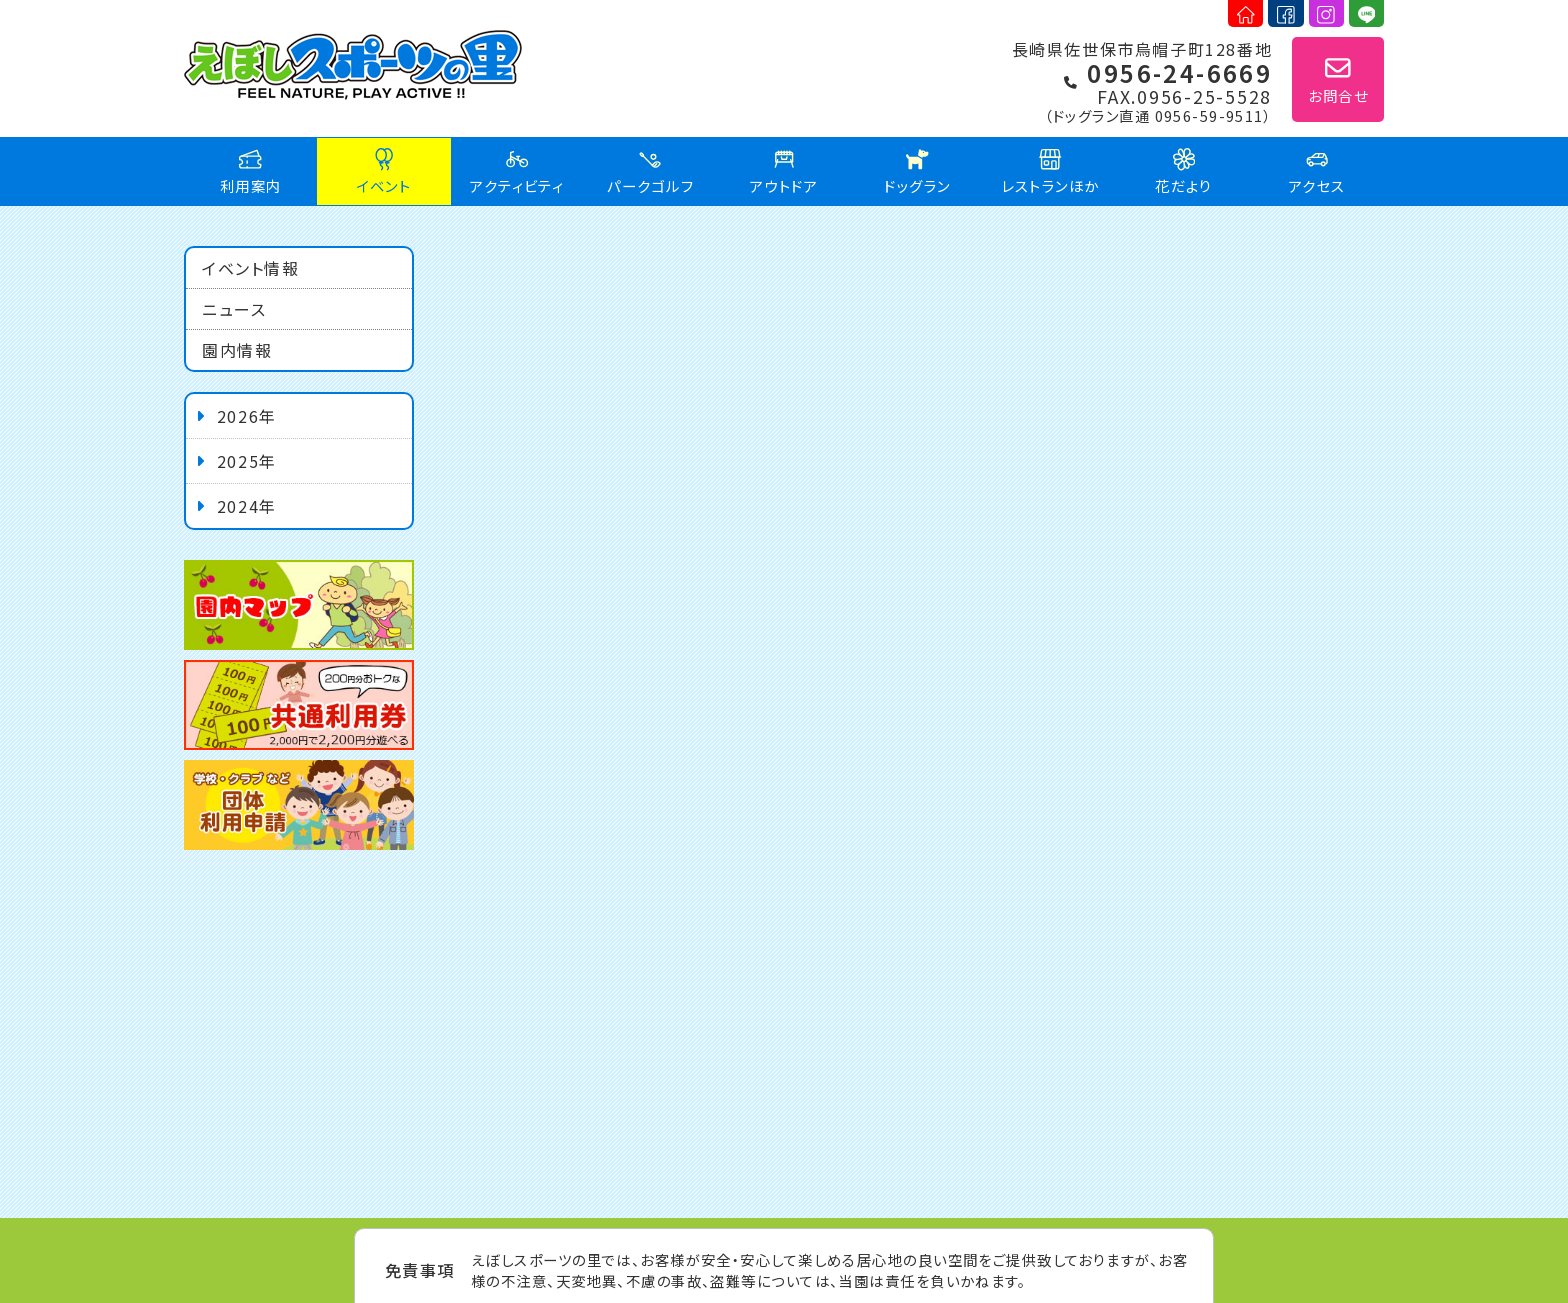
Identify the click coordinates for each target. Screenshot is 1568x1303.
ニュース (234, 309)
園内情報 (237, 350)
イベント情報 (251, 268)
